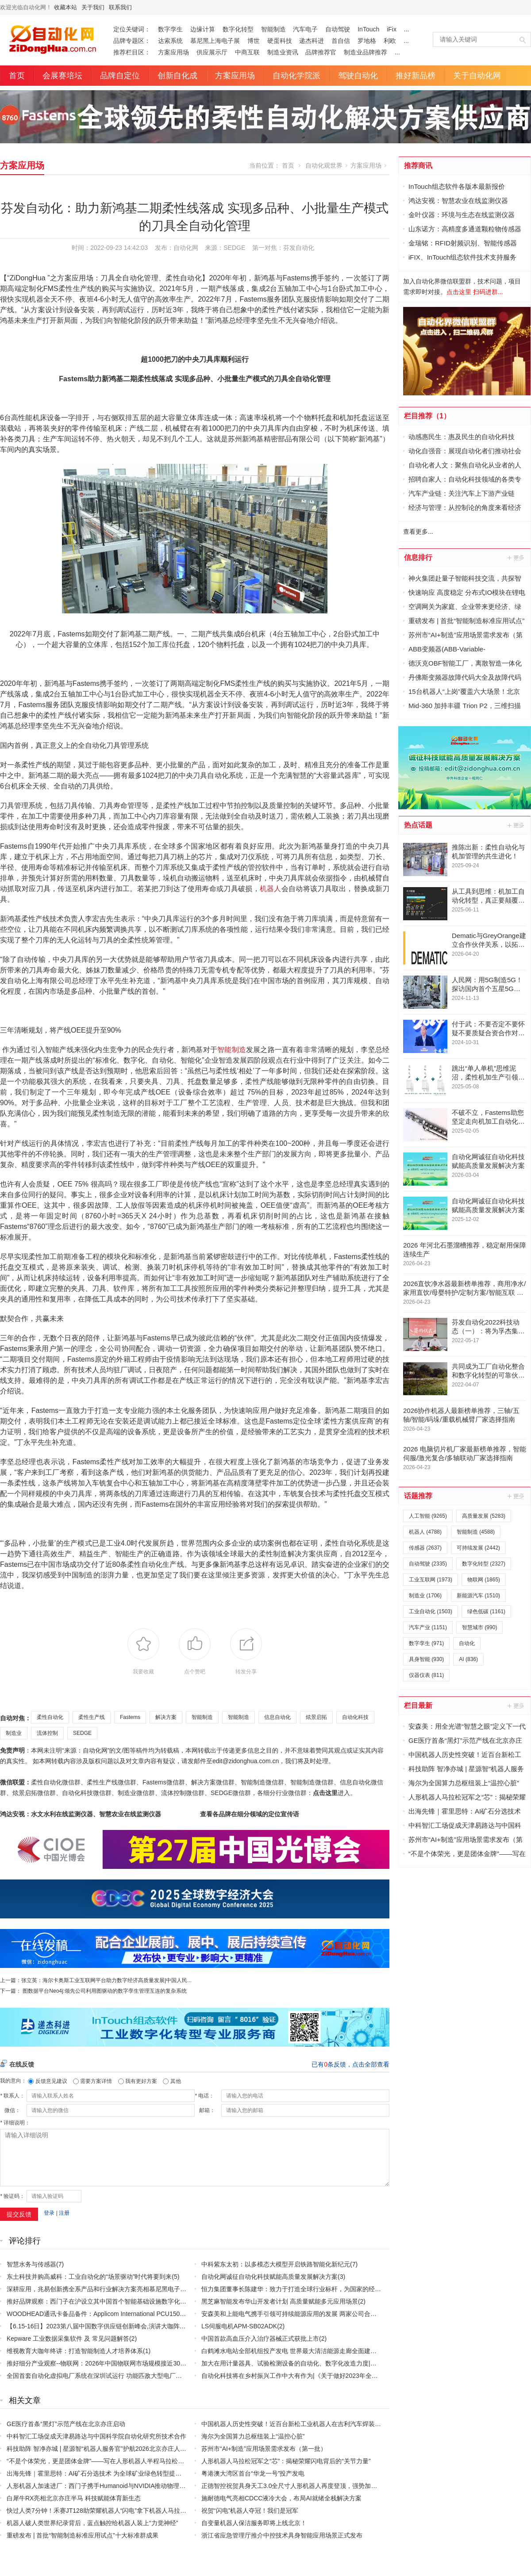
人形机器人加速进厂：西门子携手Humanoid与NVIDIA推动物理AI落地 (102, 2485)
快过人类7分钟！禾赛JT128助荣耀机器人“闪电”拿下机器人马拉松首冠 (103, 2510)
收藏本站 (65, 7)
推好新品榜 (415, 75)
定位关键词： (131, 29)
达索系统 (170, 40)
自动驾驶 (337, 29)
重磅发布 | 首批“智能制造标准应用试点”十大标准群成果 (82, 2535)
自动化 (467, 1643)
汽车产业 (428, 1627)
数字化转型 (238, 29)
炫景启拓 (316, 1717)
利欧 (390, 40)
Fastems (130, 1717)
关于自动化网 (477, 75)
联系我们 (120, 7)
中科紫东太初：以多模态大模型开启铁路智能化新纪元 (275, 2264)
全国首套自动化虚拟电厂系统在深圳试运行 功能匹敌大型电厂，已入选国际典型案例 (122, 2375)
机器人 (270, 888)
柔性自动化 (50, 1717)
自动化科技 (355, 1717)
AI (468, 1659)
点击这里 (325, 1792)
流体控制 (47, 1733)
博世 (253, 40)
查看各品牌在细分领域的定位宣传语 (249, 1814)
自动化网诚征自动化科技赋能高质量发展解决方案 (269, 2276)
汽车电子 (305, 29)
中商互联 (247, 52)
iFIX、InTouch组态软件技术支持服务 (462, 257)
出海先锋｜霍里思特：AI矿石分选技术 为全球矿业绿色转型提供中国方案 (106, 2473)
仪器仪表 (426, 1675)
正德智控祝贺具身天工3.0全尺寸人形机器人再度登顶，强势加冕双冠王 (298, 2485)
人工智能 (428, 1516)
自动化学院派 (296, 75)
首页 (17, 75)
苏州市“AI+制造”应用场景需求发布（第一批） (264, 2448)
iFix (391, 29)
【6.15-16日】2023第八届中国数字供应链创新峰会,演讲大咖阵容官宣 (102, 2326)
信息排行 (418, 557)
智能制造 (273, 29)
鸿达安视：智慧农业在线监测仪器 (458, 200)
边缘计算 (202, 29)
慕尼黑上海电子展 (215, 40)
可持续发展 (478, 1548)
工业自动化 (430, 1611)
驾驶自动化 (358, 75)
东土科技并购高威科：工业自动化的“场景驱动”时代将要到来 (89, 2276)
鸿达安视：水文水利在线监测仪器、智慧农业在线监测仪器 (80, 1814)
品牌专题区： (131, 40)
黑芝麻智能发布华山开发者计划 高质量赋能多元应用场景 (279, 2301)
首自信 (340, 40)
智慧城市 (479, 1627)
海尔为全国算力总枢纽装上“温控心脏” (252, 2436)
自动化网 (185, 247)
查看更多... (418, 531)
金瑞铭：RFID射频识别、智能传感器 (462, 243)
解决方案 (166, 1717)
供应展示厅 (211, 52)
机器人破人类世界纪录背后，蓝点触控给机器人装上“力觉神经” (92, 2522)
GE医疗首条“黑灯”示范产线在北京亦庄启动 (66, 2423)
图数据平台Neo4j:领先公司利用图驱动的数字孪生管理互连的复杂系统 (105, 1991)
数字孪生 (170, 29)
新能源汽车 (478, 1595)
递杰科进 (311, 40)
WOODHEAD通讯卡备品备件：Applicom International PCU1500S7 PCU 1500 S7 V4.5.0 (128, 2313)
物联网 (483, 1580)
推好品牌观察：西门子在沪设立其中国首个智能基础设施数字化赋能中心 (106, 2301)
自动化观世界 (323, 165)
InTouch (368, 29)
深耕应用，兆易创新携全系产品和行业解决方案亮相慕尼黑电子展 (96, 2289)
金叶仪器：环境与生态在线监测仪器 (461, 214)
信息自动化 (277, 1717)
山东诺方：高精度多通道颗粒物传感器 (464, 229)
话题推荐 (418, 1496)
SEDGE (82, 1733)
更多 (516, 557)
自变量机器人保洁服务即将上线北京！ (254, 2522)
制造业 (14, 1733)
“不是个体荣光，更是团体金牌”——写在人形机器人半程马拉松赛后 (98, 2461)
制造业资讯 (282, 52)
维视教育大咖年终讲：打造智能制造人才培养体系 (75, 2350)
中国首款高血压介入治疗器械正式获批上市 (260, 2338)
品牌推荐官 (320, 52)
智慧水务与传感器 (31, 2264)
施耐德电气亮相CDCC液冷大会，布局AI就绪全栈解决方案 (281, 2498)
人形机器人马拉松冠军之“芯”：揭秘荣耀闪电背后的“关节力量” (286, 2461)
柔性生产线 (91, 1717)
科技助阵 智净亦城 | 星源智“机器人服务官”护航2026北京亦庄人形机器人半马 (112, 2448)
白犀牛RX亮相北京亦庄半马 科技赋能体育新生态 (74, 2498)
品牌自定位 (120, 75)
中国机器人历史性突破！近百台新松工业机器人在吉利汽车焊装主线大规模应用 (309, 2423)
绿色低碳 (486, 1611)
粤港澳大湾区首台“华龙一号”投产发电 (252, 2473)
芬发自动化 (298, 247)
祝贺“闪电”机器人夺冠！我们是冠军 (249, 2510)
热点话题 (418, 825)
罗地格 (367, 40)
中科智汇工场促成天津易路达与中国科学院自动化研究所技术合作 (96, 2436)
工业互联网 (430, 1580)
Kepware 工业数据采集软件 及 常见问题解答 (68, 2338)
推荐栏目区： (131, 52)
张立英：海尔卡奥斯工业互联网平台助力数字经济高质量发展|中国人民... (106, 1980)
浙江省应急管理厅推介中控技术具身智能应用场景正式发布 (281, 2535)
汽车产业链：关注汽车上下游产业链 (461, 493)
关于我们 (92, 7)
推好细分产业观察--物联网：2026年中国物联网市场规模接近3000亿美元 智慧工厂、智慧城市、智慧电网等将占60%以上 (172, 2363)
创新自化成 (177, 75)
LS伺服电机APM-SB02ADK (239, 2326)
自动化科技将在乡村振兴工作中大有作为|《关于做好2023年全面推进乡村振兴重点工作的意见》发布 (339, 2375)
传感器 (425, 1548)
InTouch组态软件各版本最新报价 (456, 186)
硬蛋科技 (279, 40)
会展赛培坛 (62, 75)
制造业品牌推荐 (365, 52)
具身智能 (426, 1659)
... (406, 29)
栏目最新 (418, 1705)
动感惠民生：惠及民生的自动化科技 (461, 436)
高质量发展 (483, 1516)
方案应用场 (173, 52)
